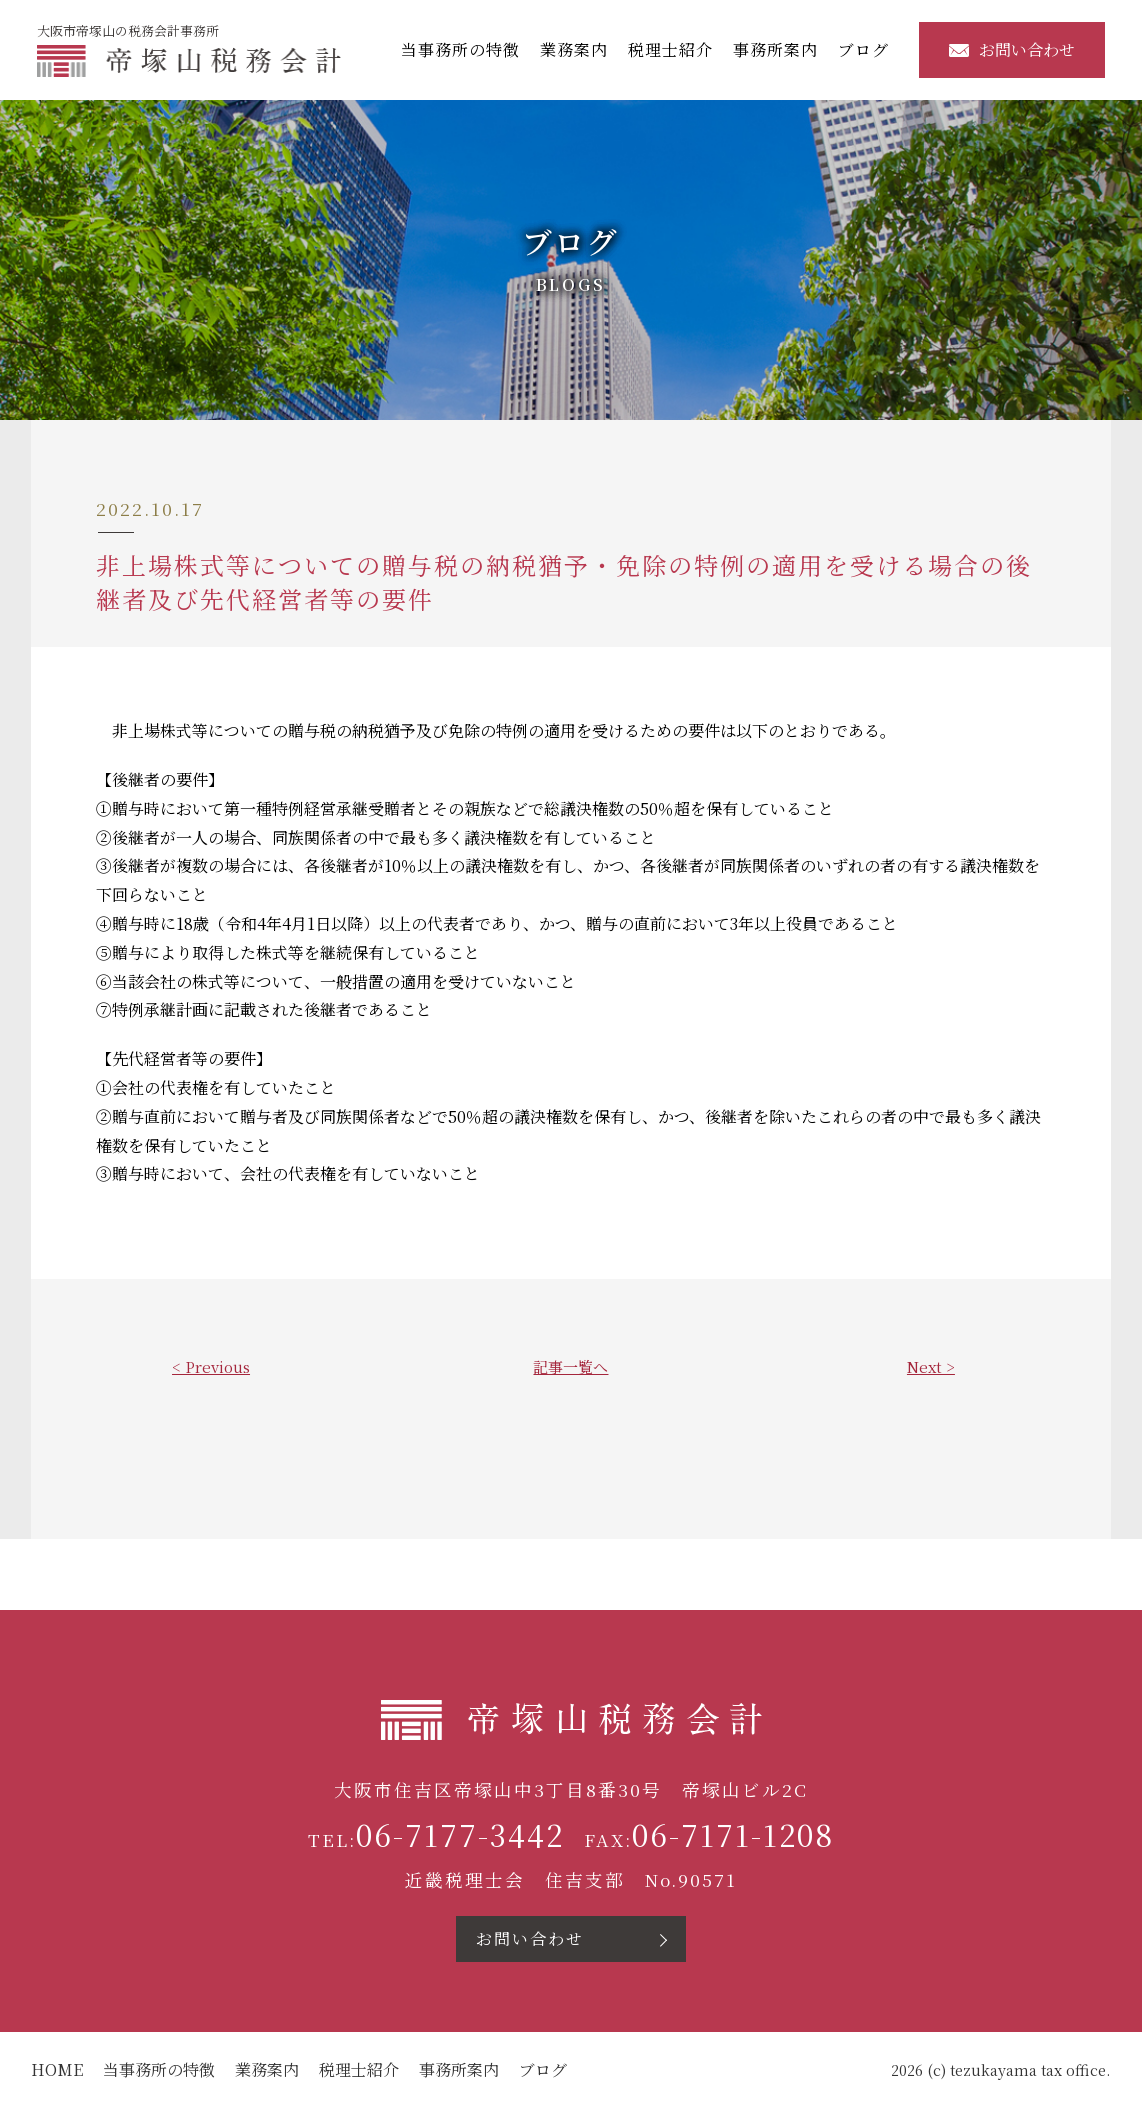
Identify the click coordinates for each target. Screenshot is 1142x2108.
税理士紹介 (676, 49)
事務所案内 (781, 49)
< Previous (211, 1366)
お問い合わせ (1018, 49)
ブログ (869, 49)
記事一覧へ (570, 1366)
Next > (931, 1366)
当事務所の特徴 (466, 49)
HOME (57, 2070)
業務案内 (580, 49)
